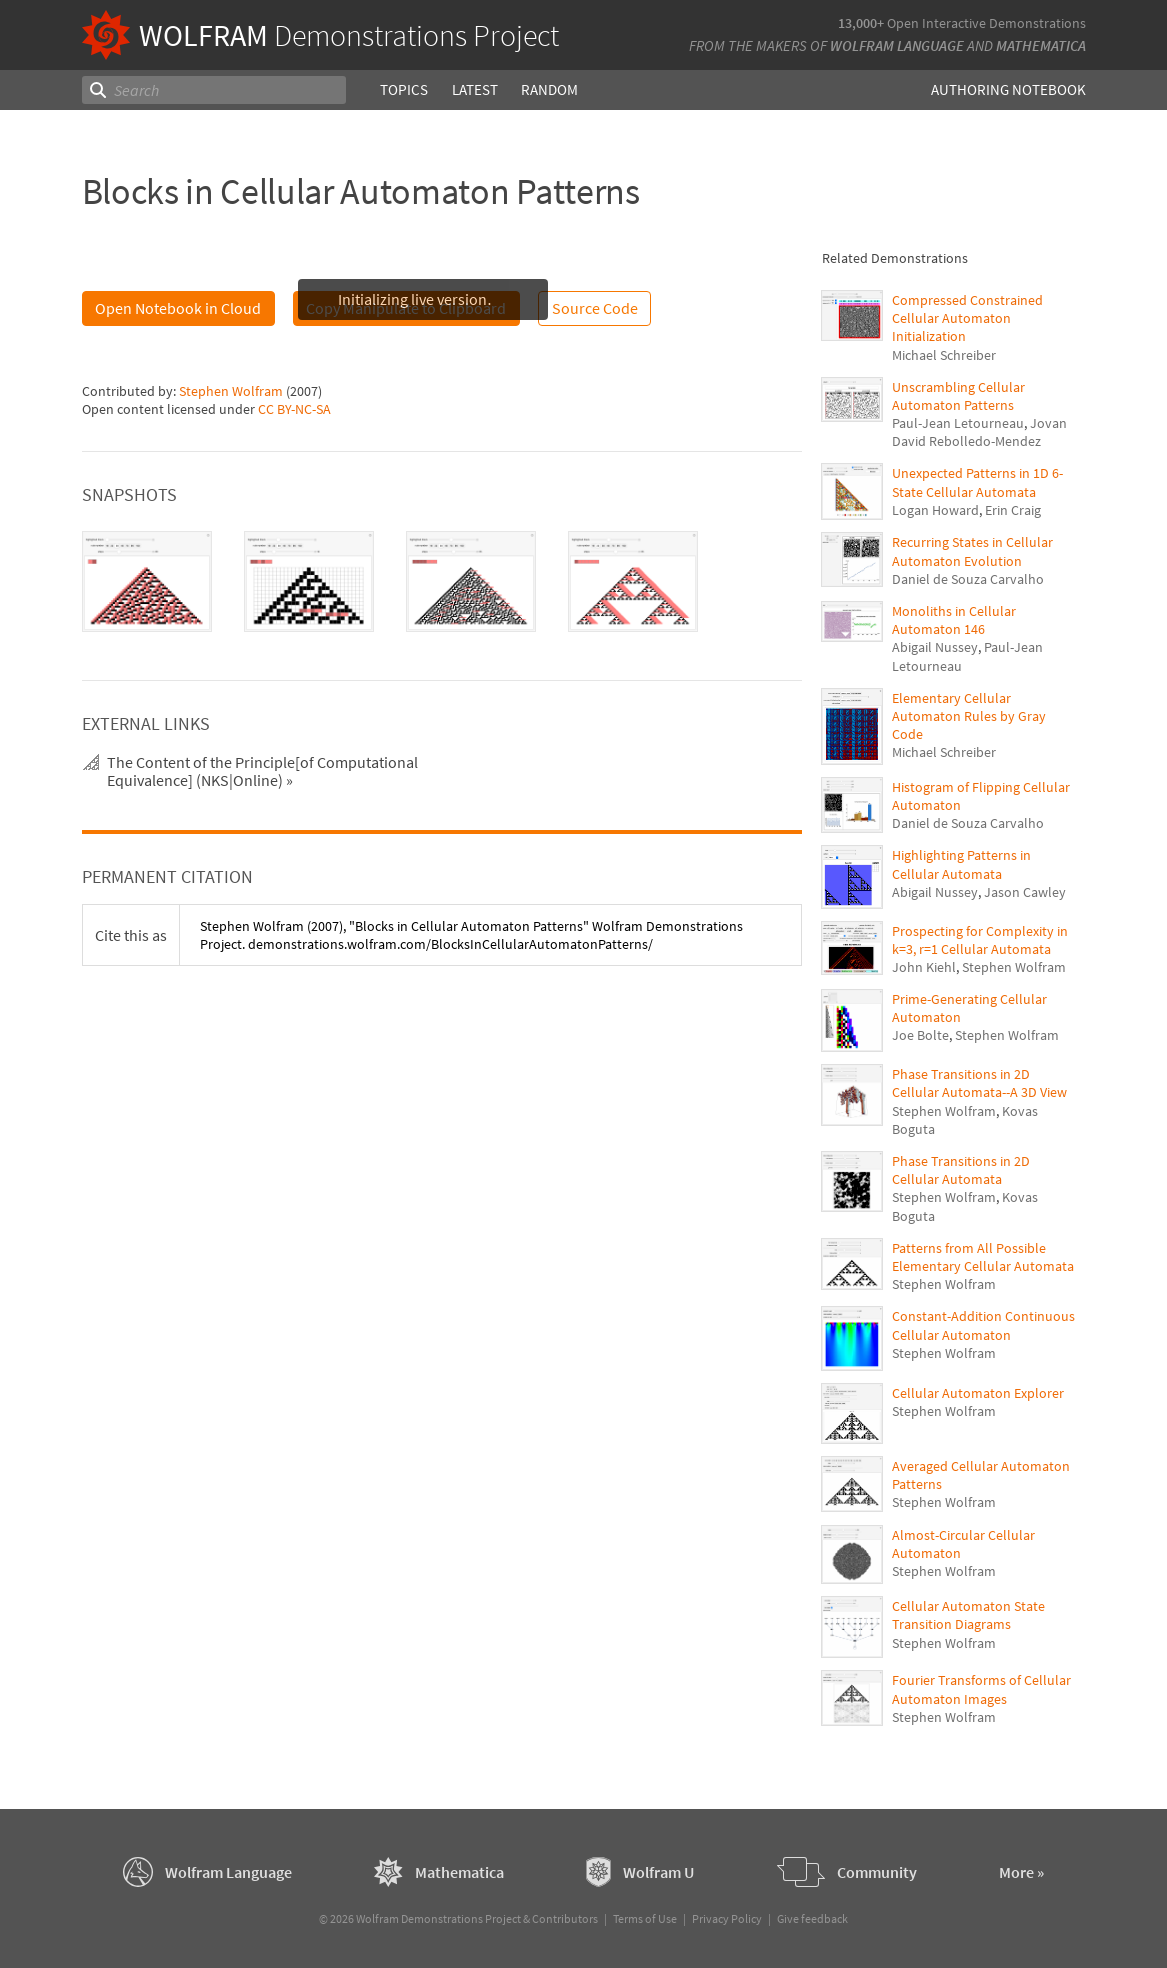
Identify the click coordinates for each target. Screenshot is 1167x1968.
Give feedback (812, 1918)
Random (548, 89)
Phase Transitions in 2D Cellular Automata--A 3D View (979, 1083)
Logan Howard (935, 510)
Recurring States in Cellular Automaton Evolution (972, 551)
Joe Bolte (920, 1035)
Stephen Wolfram (231, 391)
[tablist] (442, 582)
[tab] (147, 582)
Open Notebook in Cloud (178, 308)
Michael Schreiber (944, 355)
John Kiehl (924, 967)
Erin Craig (1013, 510)
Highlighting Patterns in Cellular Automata (961, 864)
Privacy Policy (727, 1918)
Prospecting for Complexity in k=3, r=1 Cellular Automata (980, 940)
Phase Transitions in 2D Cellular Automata (961, 1170)
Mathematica (1041, 45)
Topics (403, 89)
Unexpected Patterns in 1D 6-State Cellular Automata (977, 482)
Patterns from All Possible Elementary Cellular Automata (983, 1257)
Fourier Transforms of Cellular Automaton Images (981, 1689)
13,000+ (861, 23)
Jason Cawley (1025, 892)
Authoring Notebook (1008, 89)
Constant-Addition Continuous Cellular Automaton (983, 1325)
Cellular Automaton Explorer (978, 1393)
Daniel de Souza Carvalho (968, 579)
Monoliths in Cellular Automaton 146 (954, 620)
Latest (474, 89)
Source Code (595, 308)
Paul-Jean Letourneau (958, 423)
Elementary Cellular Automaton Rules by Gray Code (969, 716)
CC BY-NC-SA (294, 409)
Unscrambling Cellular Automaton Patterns (958, 396)
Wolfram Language (897, 45)
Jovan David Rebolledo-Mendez (979, 432)
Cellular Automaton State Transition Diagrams (968, 1615)
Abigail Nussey (935, 647)
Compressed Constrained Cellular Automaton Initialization (967, 318)
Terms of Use (645, 1918)
